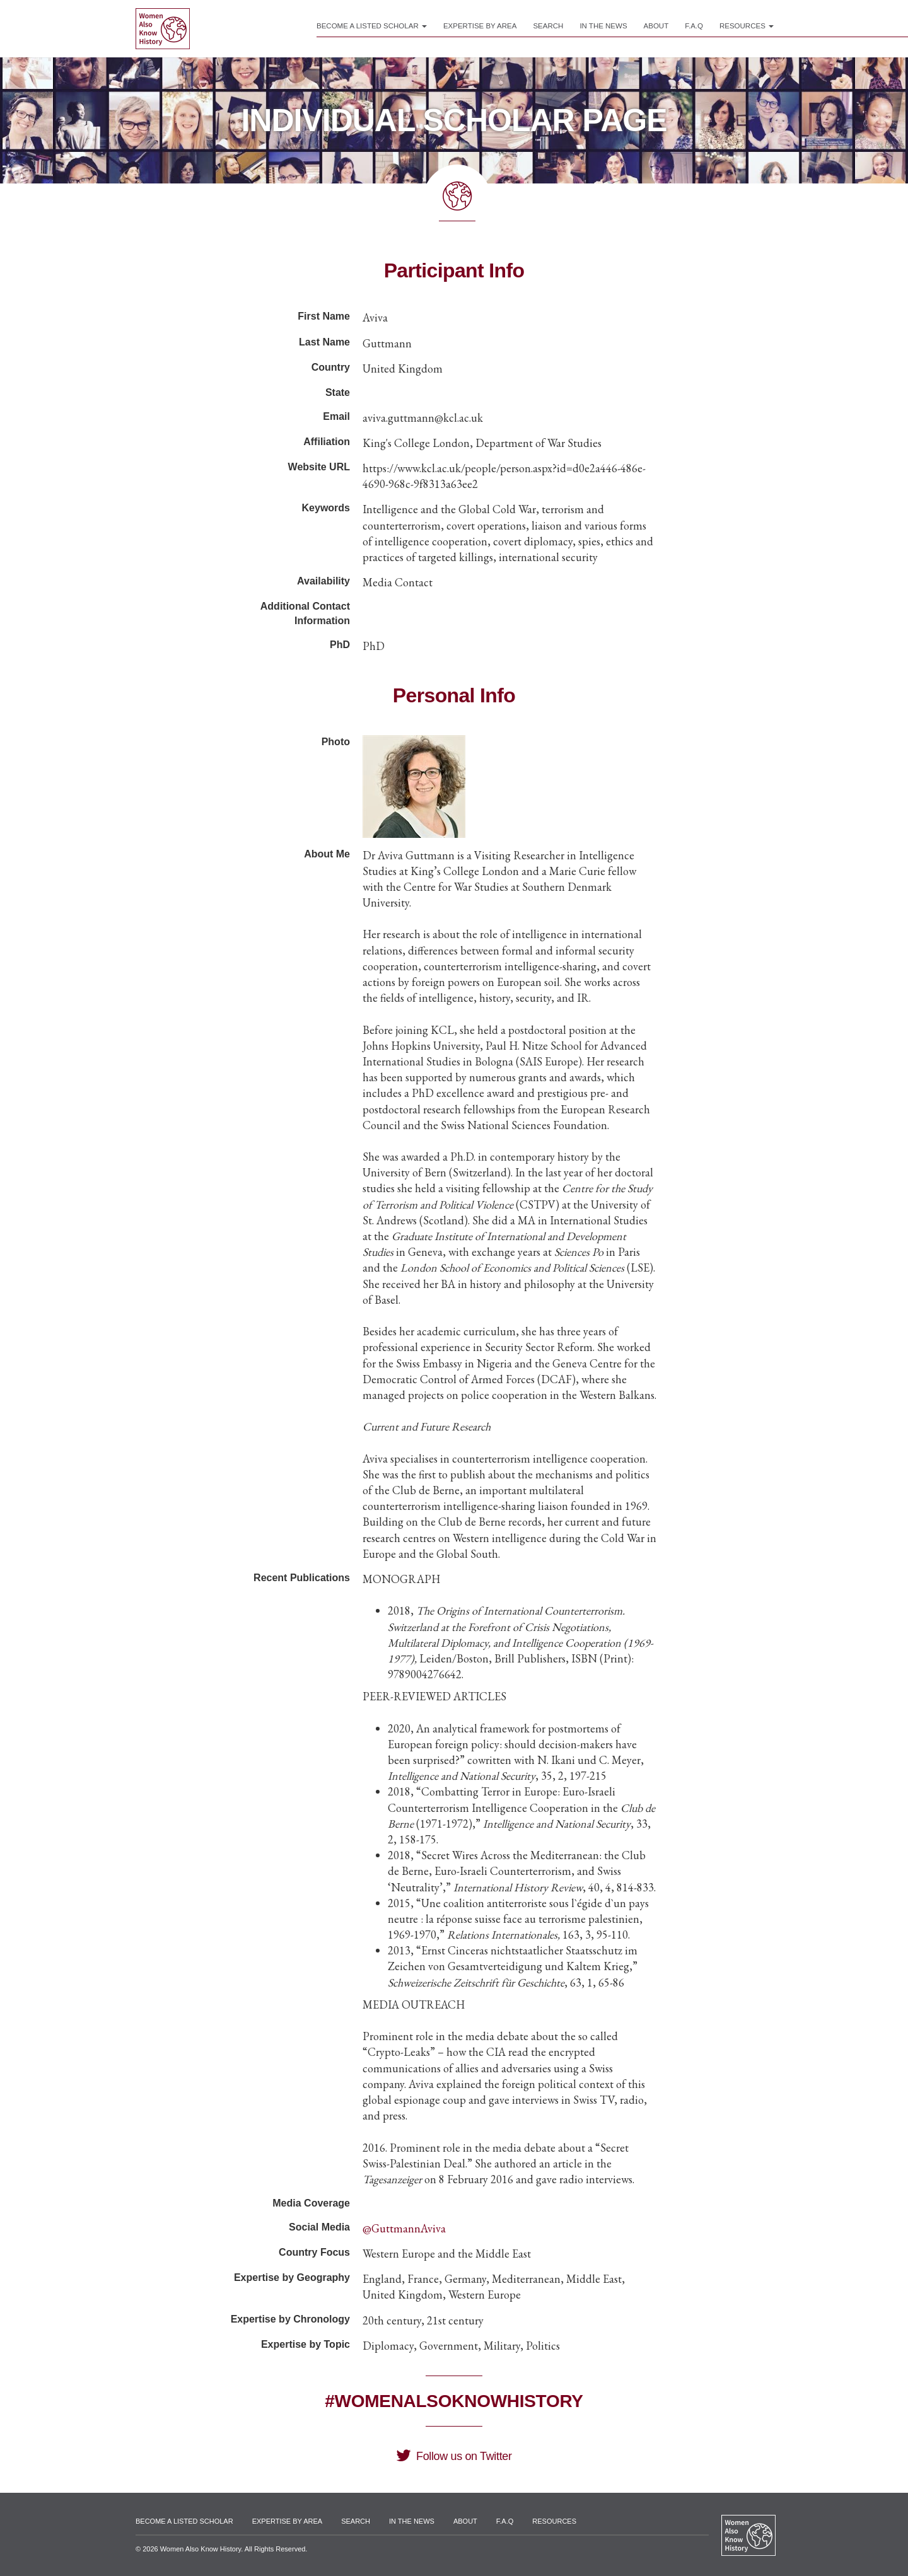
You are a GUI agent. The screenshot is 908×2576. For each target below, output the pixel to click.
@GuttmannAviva (404, 2228)
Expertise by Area (480, 26)
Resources (746, 26)
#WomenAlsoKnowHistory (454, 2401)
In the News (603, 26)
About (656, 26)
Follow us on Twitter (453, 2456)
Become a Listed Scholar (372, 26)
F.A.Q (694, 26)
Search (548, 26)
